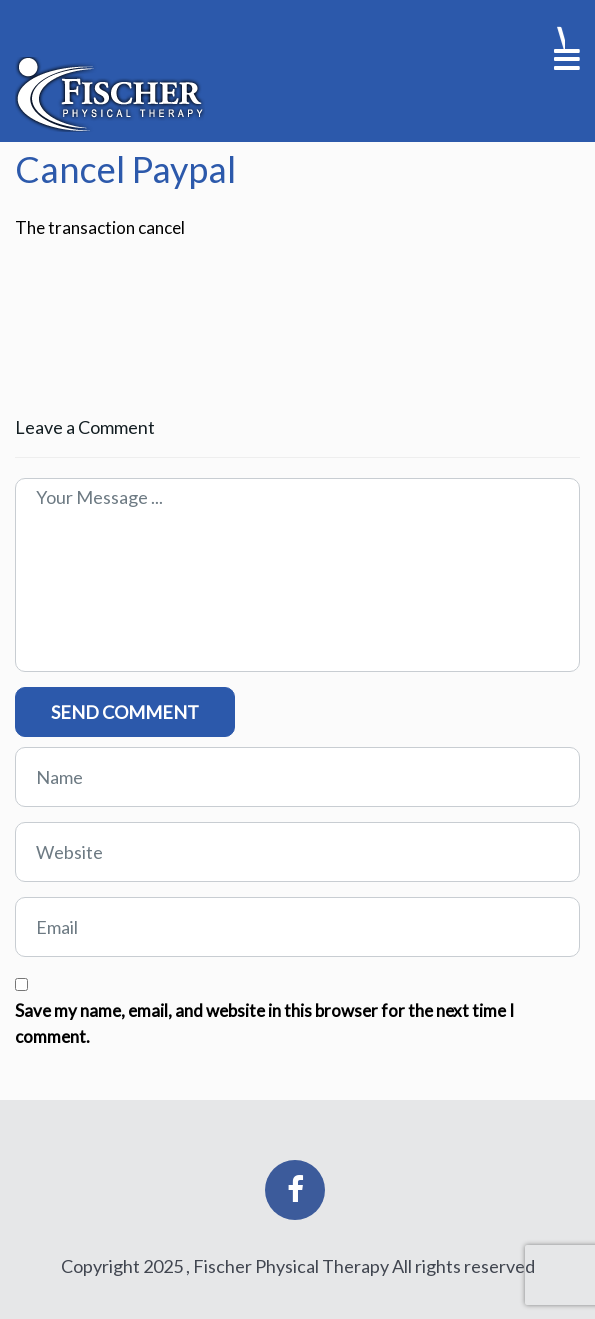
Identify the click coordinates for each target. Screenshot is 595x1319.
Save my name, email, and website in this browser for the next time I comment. (264, 1023)
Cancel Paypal (125, 169)
